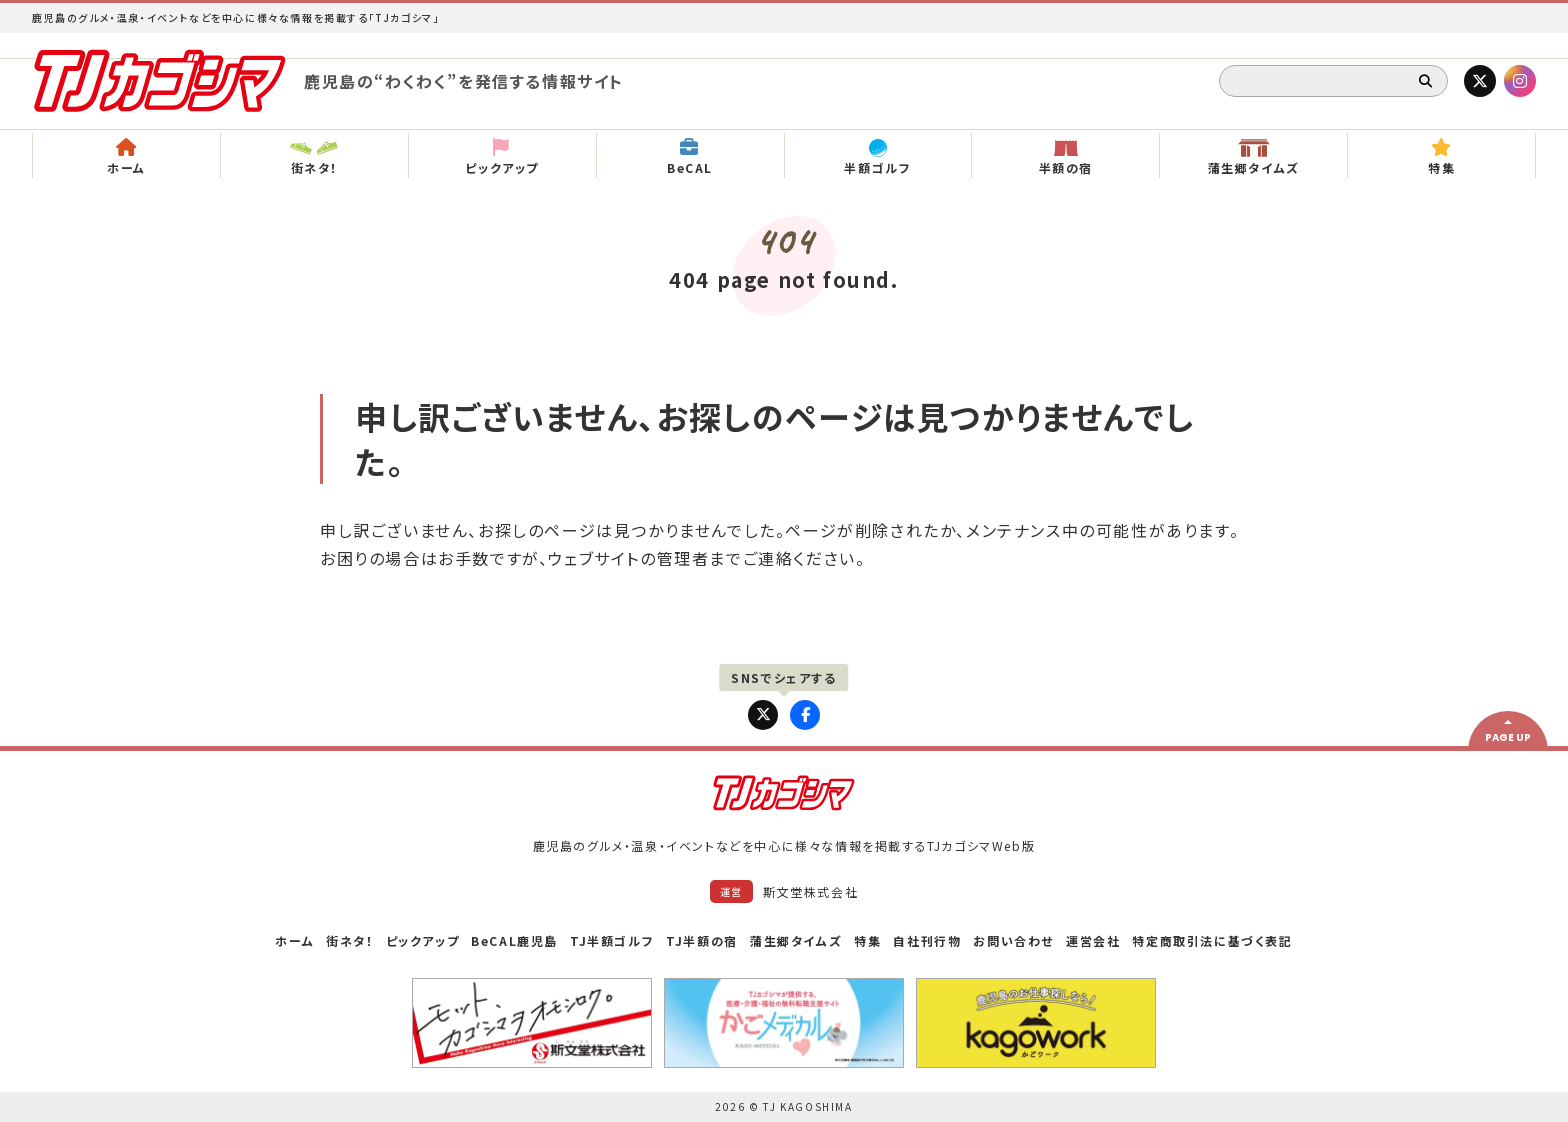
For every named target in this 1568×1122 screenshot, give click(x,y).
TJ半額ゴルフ (612, 940)
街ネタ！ (349, 940)
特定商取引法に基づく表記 (1212, 940)
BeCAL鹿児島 (514, 940)
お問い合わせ (1013, 940)
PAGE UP (1508, 737)
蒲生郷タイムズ (796, 940)
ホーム (294, 940)
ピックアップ (423, 940)
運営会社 (1093, 940)
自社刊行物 (927, 940)
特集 (867, 940)
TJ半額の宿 (702, 940)
